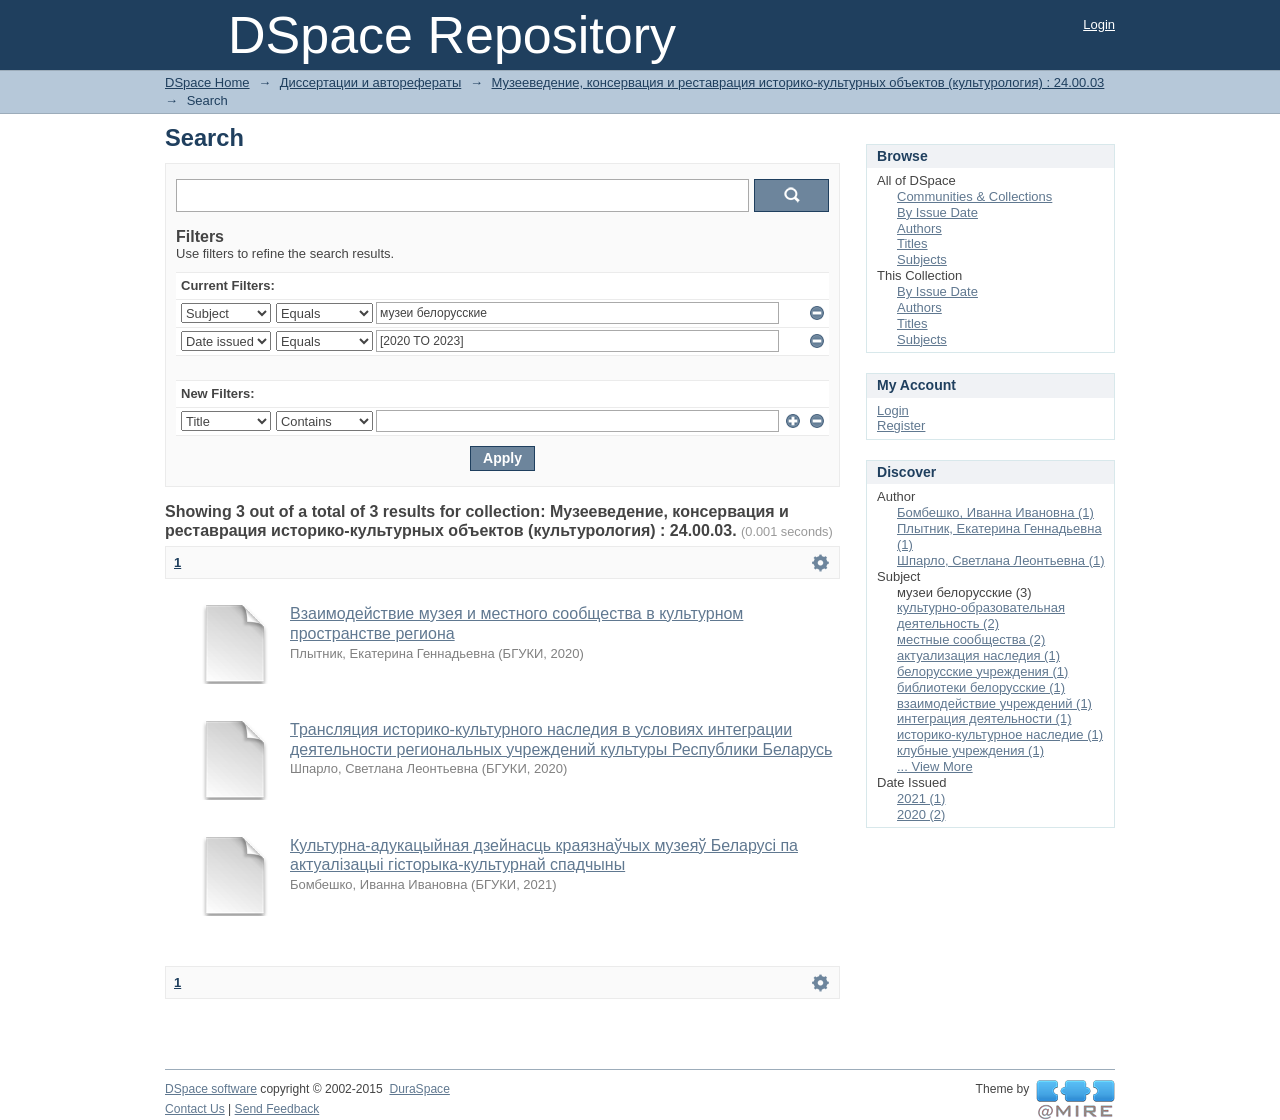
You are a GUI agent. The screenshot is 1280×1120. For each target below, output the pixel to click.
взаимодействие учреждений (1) (994, 703)
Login (1099, 24)
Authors (919, 228)
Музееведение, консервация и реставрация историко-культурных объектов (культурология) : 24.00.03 (798, 82)
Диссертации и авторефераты (370, 82)
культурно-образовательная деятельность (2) (981, 615)
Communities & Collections (974, 196)
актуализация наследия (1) (978, 655)
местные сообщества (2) (971, 639)
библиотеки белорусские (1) (981, 687)
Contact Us (195, 1109)
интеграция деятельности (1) (984, 718)
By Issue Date (937, 212)
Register (901, 425)
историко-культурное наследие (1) (1000, 734)
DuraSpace (419, 1089)
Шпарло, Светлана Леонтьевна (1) (1001, 560)
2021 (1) (921, 798)
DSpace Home (207, 82)
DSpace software (211, 1089)
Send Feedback (277, 1109)
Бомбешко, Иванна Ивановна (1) (995, 512)
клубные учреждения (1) (970, 750)
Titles (912, 243)
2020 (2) (921, 814)
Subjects (922, 259)
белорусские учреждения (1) (982, 671)
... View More (935, 766)
